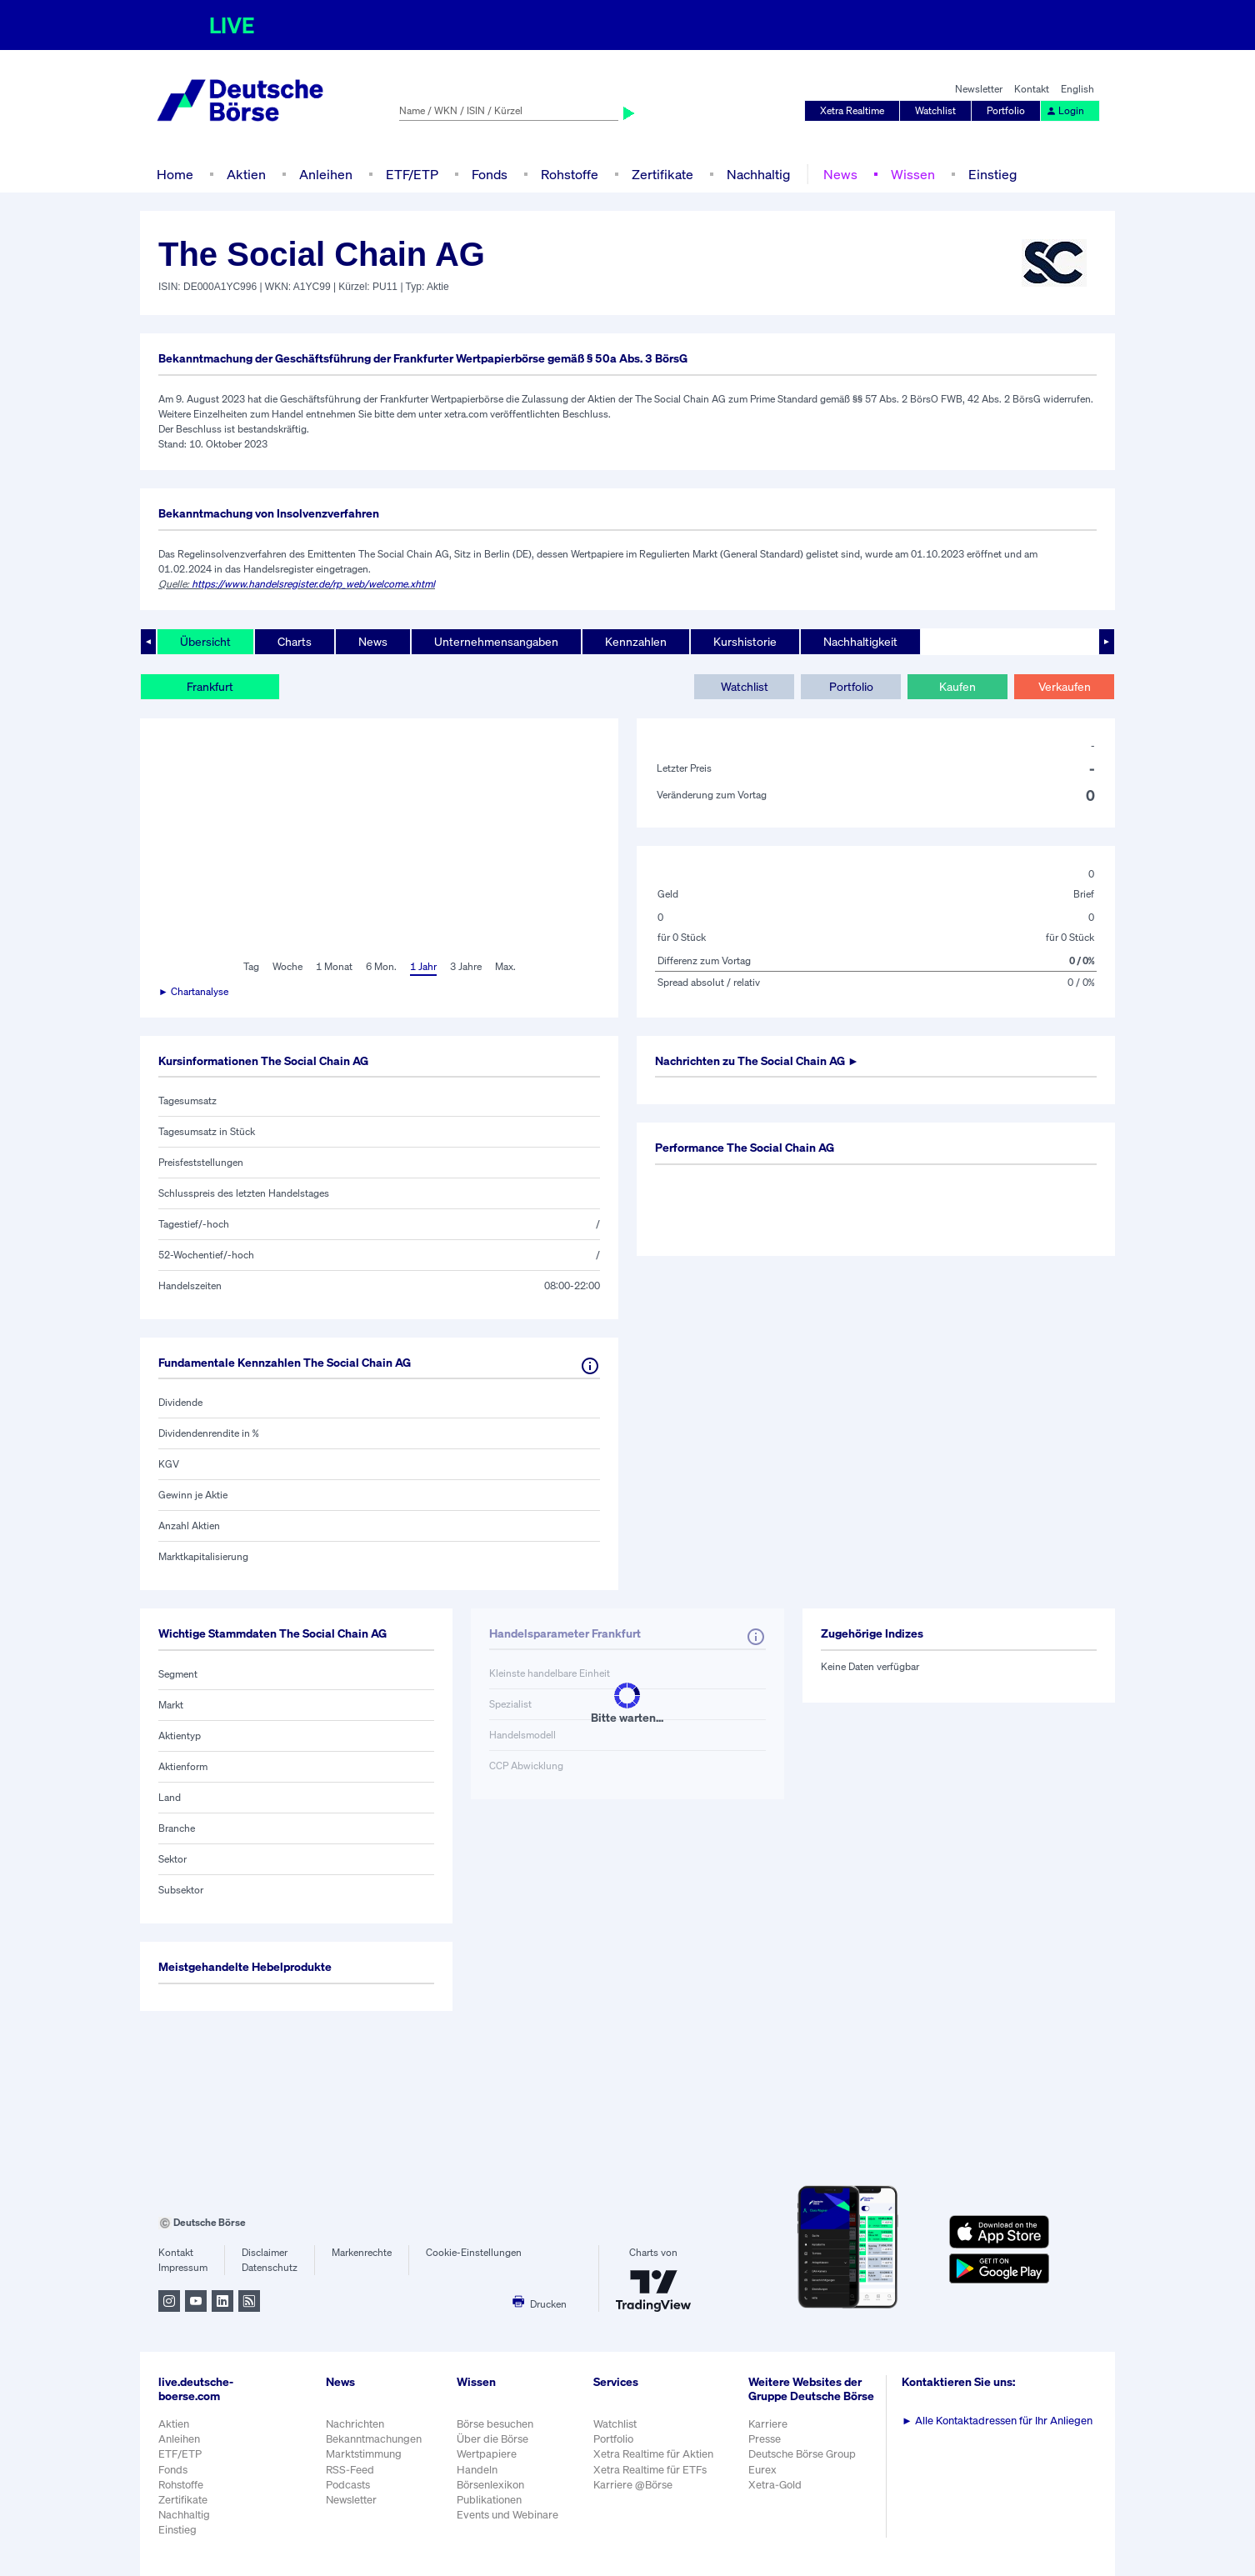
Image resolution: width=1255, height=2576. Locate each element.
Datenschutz (270, 2267)
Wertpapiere (487, 2454)
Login (1065, 110)
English (1077, 89)
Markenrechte (362, 2252)
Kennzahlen (636, 641)
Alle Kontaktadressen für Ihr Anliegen (997, 2420)
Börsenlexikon (490, 2485)
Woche (287, 966)
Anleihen (325, 174)
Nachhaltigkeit (860, 641)
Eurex (762, 2470)
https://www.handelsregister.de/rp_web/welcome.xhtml (313, 584)
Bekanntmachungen (374, 2439)
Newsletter (978, 89)
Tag (251, 966)
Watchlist (935, 110)
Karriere (768, 2424)
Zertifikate (662, 174)
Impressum (183, 2267)
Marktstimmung (364, 2454)
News (840, 174)
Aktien (246, 174)
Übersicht (205, 641)
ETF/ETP (412, 174)
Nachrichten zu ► (757, 1060)
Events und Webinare (507, 2515)
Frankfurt (210, 686)
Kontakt (1031, 89)
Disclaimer (265, 2252)
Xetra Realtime (852, 110)
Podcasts (348, 2485)
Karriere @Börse (632, 2485)
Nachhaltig (758, 174)
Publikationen (489, 2500)
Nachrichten (355, 2424)
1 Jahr (423, 966)
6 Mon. (381, 966)
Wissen (913, 174)
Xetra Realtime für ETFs (650, 2470)
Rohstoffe (569, 174)
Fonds (490, 174)
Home (175, 174)
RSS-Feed (350, 2470)
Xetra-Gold (775, 2485)
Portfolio (1006, 110)
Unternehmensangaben (496, 641)
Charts (295, 641)
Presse (764, 2439)
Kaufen (957, 686)
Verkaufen (1064, 686)
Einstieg (992, 174)
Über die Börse (492, 2439)
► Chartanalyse (193, 991)
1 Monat (334, 966)
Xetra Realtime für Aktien (653, 2454)
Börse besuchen (495, 2424)
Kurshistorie (745, 641)
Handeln (477, 2470)
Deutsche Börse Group (802, 2454)
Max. (505, 966)
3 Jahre (466, 966)
